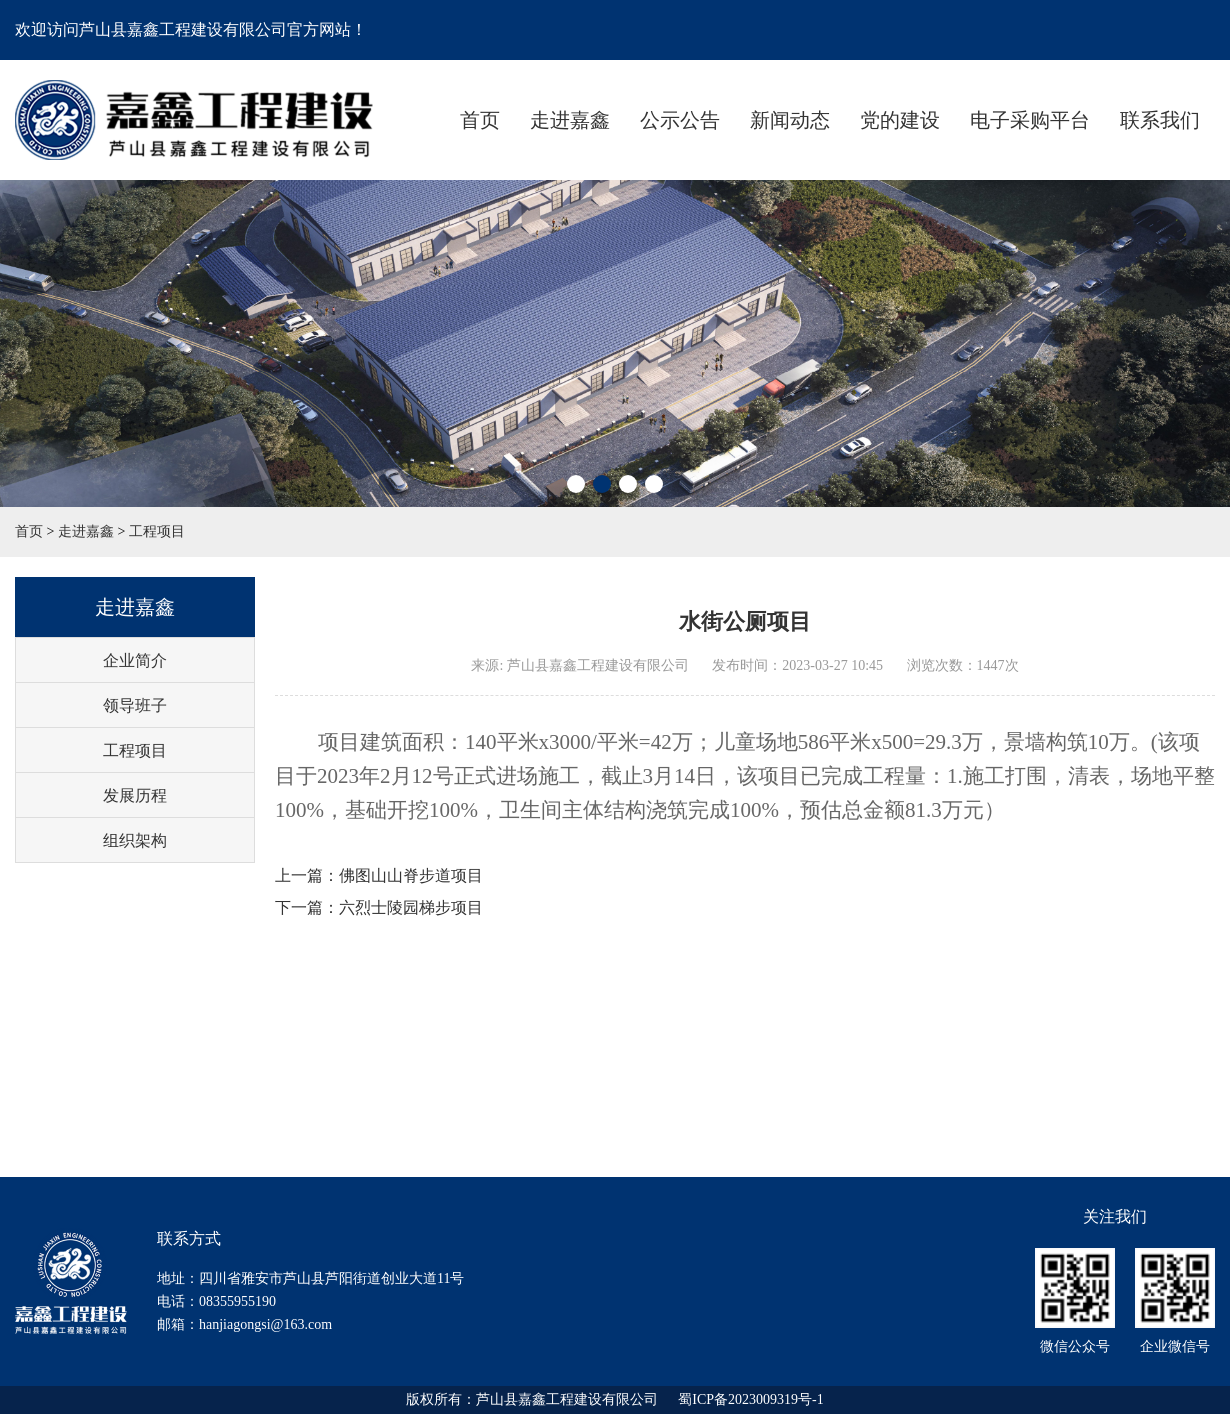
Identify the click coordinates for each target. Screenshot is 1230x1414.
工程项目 (157, 531)
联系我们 (1160, 120)
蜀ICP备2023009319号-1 (750, 1399)
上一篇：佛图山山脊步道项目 (379, 875)
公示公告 (680, 120)
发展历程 (135, 795)
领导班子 (135, 705)
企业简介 (135, 660)
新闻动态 (790, 120)
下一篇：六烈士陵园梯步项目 (379, 907)
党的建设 (900, 120)
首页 (480, 120)
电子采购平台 (1030, 120)
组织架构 (135, 840)
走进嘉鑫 (570, 120)
